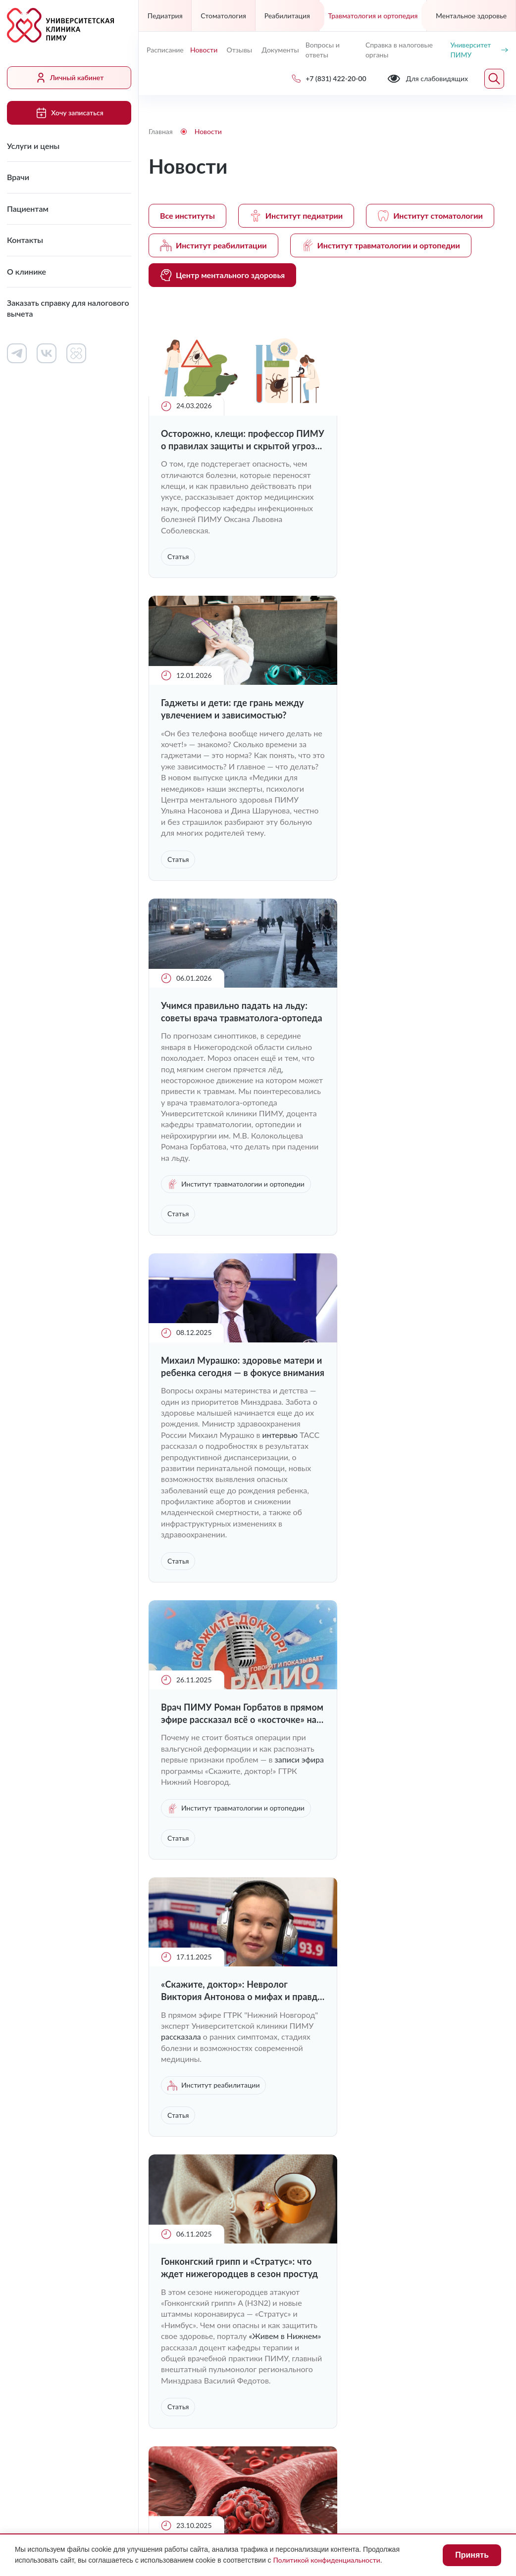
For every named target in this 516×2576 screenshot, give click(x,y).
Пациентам (28, 208)
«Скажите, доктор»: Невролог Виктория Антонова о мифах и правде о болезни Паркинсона (412, 1130)
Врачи (18, 177)
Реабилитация (287, 15)
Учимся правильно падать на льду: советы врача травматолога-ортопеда (234, 754)
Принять (472, 2555)
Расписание (164, 50)
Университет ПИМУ (479, 50)
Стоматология (223, 15)
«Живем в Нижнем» (197, 1509)
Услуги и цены (33, 145)
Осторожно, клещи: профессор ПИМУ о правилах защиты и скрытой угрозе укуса (227, 440)
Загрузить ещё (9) (327, 1942)
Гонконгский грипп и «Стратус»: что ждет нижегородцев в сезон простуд (229, 1430)
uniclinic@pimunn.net (193, 2309)
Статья (178, 556)
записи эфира (199, 1187)
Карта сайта (332, 2474)
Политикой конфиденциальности (326, 2560)
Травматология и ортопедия (373, 15)
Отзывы (239, 50)
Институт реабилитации (213, 245)
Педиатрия (165, 15)
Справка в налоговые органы (399, 50)
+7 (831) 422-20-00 (190, 2285)
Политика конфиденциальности (207, 2474)
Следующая (494, 1980)
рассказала (427, 1176)
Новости (203, 50)
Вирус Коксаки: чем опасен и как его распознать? (231, 1784)
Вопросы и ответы (323, 50)
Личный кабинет (69, 78)
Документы (279, 50)
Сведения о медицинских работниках (406, 2159)
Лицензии (167, 2454)
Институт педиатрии (296, 216)
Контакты (25, 239)
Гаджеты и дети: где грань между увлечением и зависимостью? (419, 439)
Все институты (187, 215)
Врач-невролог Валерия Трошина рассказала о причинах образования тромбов (418, 1430)
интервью (467, 832)
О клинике (26, 271)
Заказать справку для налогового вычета (68, 308)
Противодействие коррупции (363, 2454)
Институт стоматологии (430, 216)
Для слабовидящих (195, 2431)
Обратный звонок (473, 2285)
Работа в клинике (300, 2119)
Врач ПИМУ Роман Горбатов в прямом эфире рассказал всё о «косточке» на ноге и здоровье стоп (226, 1130)
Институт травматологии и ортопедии (381, 245)
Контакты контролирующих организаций (411, 2190)
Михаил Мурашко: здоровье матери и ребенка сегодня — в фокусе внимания (411, 754)
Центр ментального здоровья (222, 275)
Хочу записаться (69, 112)
